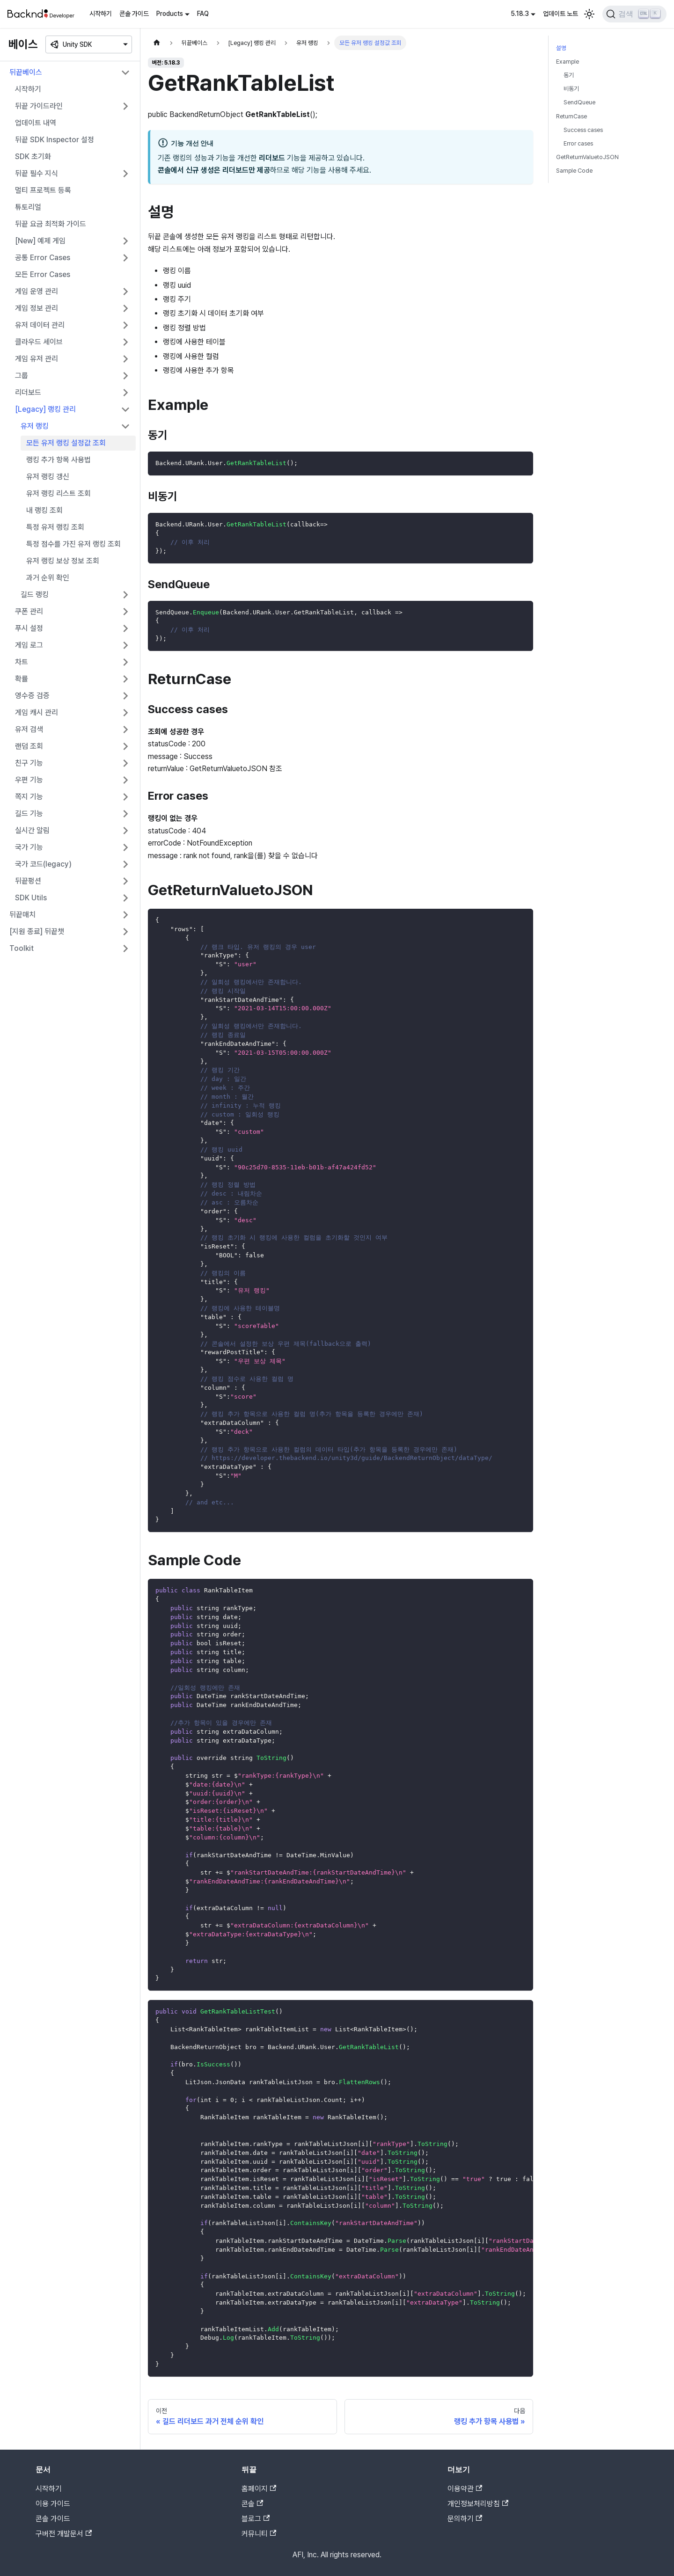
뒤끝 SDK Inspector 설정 (54, 139)
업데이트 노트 (560, 13)
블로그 (256, 2518)
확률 (21, 678)
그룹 (21, 375)
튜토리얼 (28, 207)
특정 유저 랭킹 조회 (55, 527)
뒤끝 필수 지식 (36, 173)
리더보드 (28, 392)
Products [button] (169, 13)
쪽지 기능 (29, 796)
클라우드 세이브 (39, 341)
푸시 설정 (29, 628)
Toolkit (21, 948)
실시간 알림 (32, 830)
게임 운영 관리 (36, 291)
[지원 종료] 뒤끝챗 (36, 931)
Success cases (583, 129)
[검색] (634, 14)
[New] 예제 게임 (40, 240)
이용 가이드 (53, 2503)
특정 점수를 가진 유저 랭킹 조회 (73, 544)
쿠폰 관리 (29, 611)
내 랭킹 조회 (44, 510)
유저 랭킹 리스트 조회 (58, 493)
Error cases (578, 143)
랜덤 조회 (29, 746)
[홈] (157, 43)
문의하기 (464, 2518)
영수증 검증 (32, 695)
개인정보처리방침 (477, 2503)
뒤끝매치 (22, 914)
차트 (21, 661)
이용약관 (464, 2488)
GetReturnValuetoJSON (587, 157)
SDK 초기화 (33, 156)
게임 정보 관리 (36, 308)
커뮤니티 (259, 2533)
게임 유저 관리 (36, 358)
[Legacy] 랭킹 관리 (45, 409)
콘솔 (252, 2503)
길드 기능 (29, 813)
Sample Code (574, 170)
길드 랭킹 (35, 594)
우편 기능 (29, 779)
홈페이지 (259, 2488)
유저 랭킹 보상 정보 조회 (62, 560)
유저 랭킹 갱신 (47, 476)
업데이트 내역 (35, 122)
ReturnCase (571, 116)
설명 (561, 47)
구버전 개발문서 (64, 2533)
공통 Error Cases (42, 257)
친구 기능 (29, 763)
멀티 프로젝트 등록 (43, 190)
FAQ (203, 13)
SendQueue (579, 102)
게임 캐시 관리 (36, 712)
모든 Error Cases (42, 274)
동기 (569, 75)
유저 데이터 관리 (40, 325)
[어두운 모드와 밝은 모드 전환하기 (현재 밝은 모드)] (589, 14)
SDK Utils (31, 897)
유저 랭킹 (35, 426)
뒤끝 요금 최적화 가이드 (50, 223)
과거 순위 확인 (47, 577)
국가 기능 (29, 847)
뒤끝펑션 (28, 880)
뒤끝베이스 (25, 72)
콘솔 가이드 (134, 13)
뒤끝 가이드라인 (39, 106)
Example (567, 61)
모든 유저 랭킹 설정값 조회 (66, 442)
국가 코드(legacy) (43, 864)
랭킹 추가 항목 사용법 (58, 459)
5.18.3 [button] (520, 13)
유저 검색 (29, 729)
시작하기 (100, 13)
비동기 (571, 88)
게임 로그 (29, 645)
